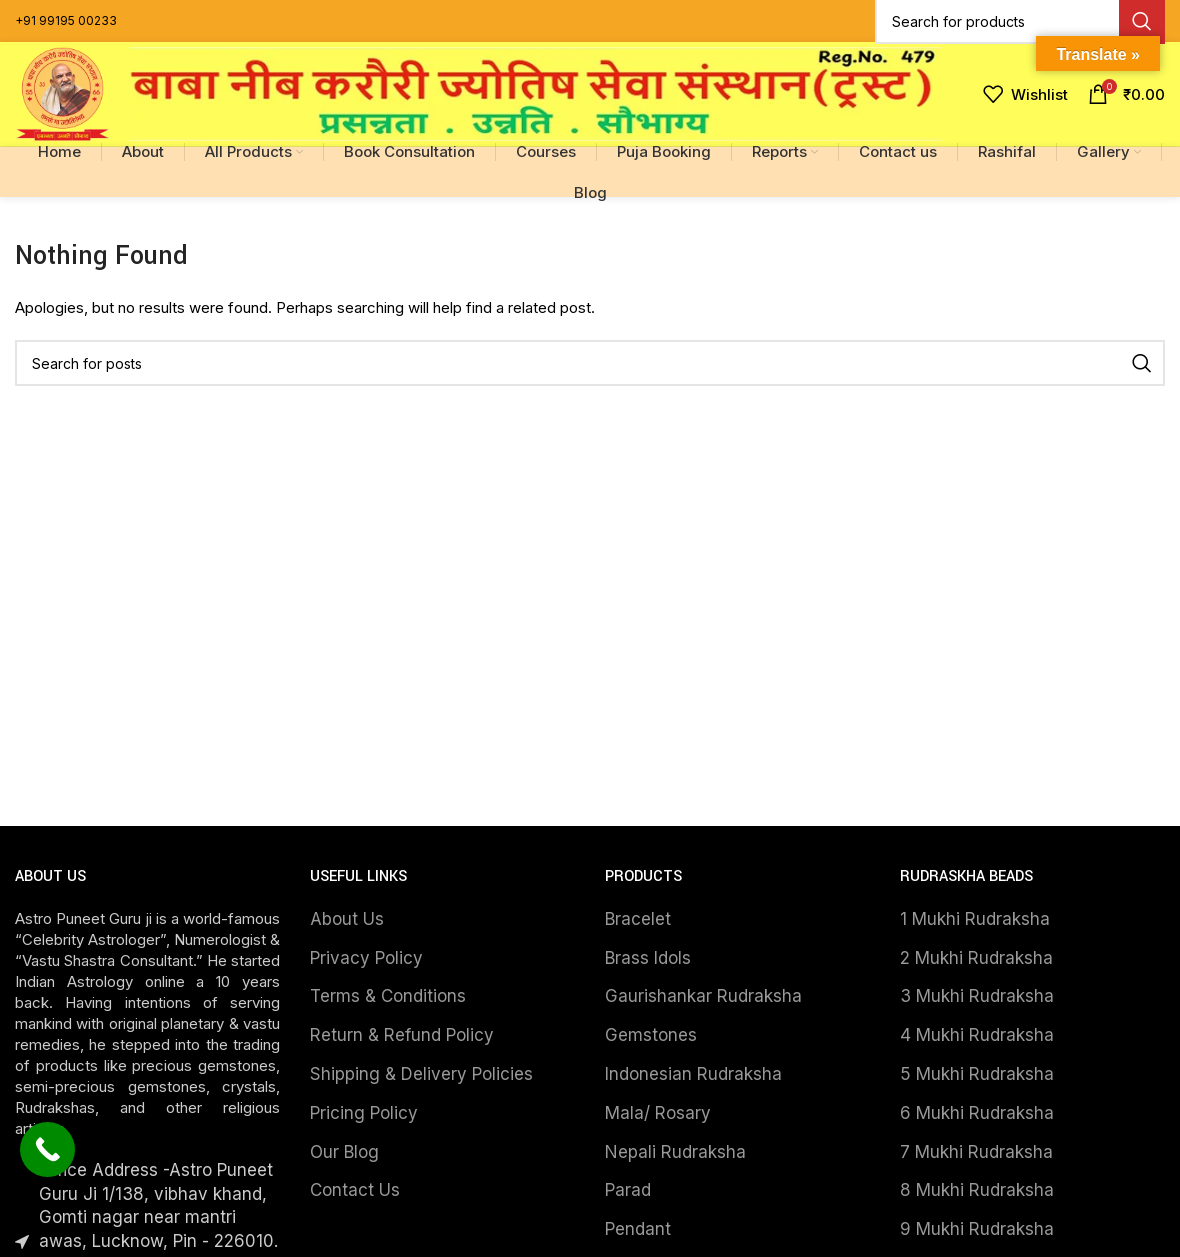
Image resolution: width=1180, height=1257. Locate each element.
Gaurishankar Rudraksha (703, 996)
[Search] (590, 363)
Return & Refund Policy (402, 1035)
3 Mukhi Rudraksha (977, 996)
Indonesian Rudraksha (693, 1074)
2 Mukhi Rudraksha (976, 958)
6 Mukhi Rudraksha (977, 1113)
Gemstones (651, 1035)
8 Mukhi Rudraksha (977, 1190)
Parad (628, 1190)
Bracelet (638, 919)
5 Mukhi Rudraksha (977, 1074)
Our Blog (344, 1152)
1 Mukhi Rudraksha (975, 919)
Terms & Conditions (388, 996)
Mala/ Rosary (658, 1113)
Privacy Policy (366, 958)
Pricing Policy (364, 1113)
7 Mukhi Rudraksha (976, 1152)
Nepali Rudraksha (675, 1152)
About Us (347, 919)
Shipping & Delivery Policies (421, 1074)
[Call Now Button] (47, 1149)
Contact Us (355, 1190)
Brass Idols (648, 958)
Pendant (638, 1229)
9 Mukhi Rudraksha (977, 1229)
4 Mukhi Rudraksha (977, 1035)
